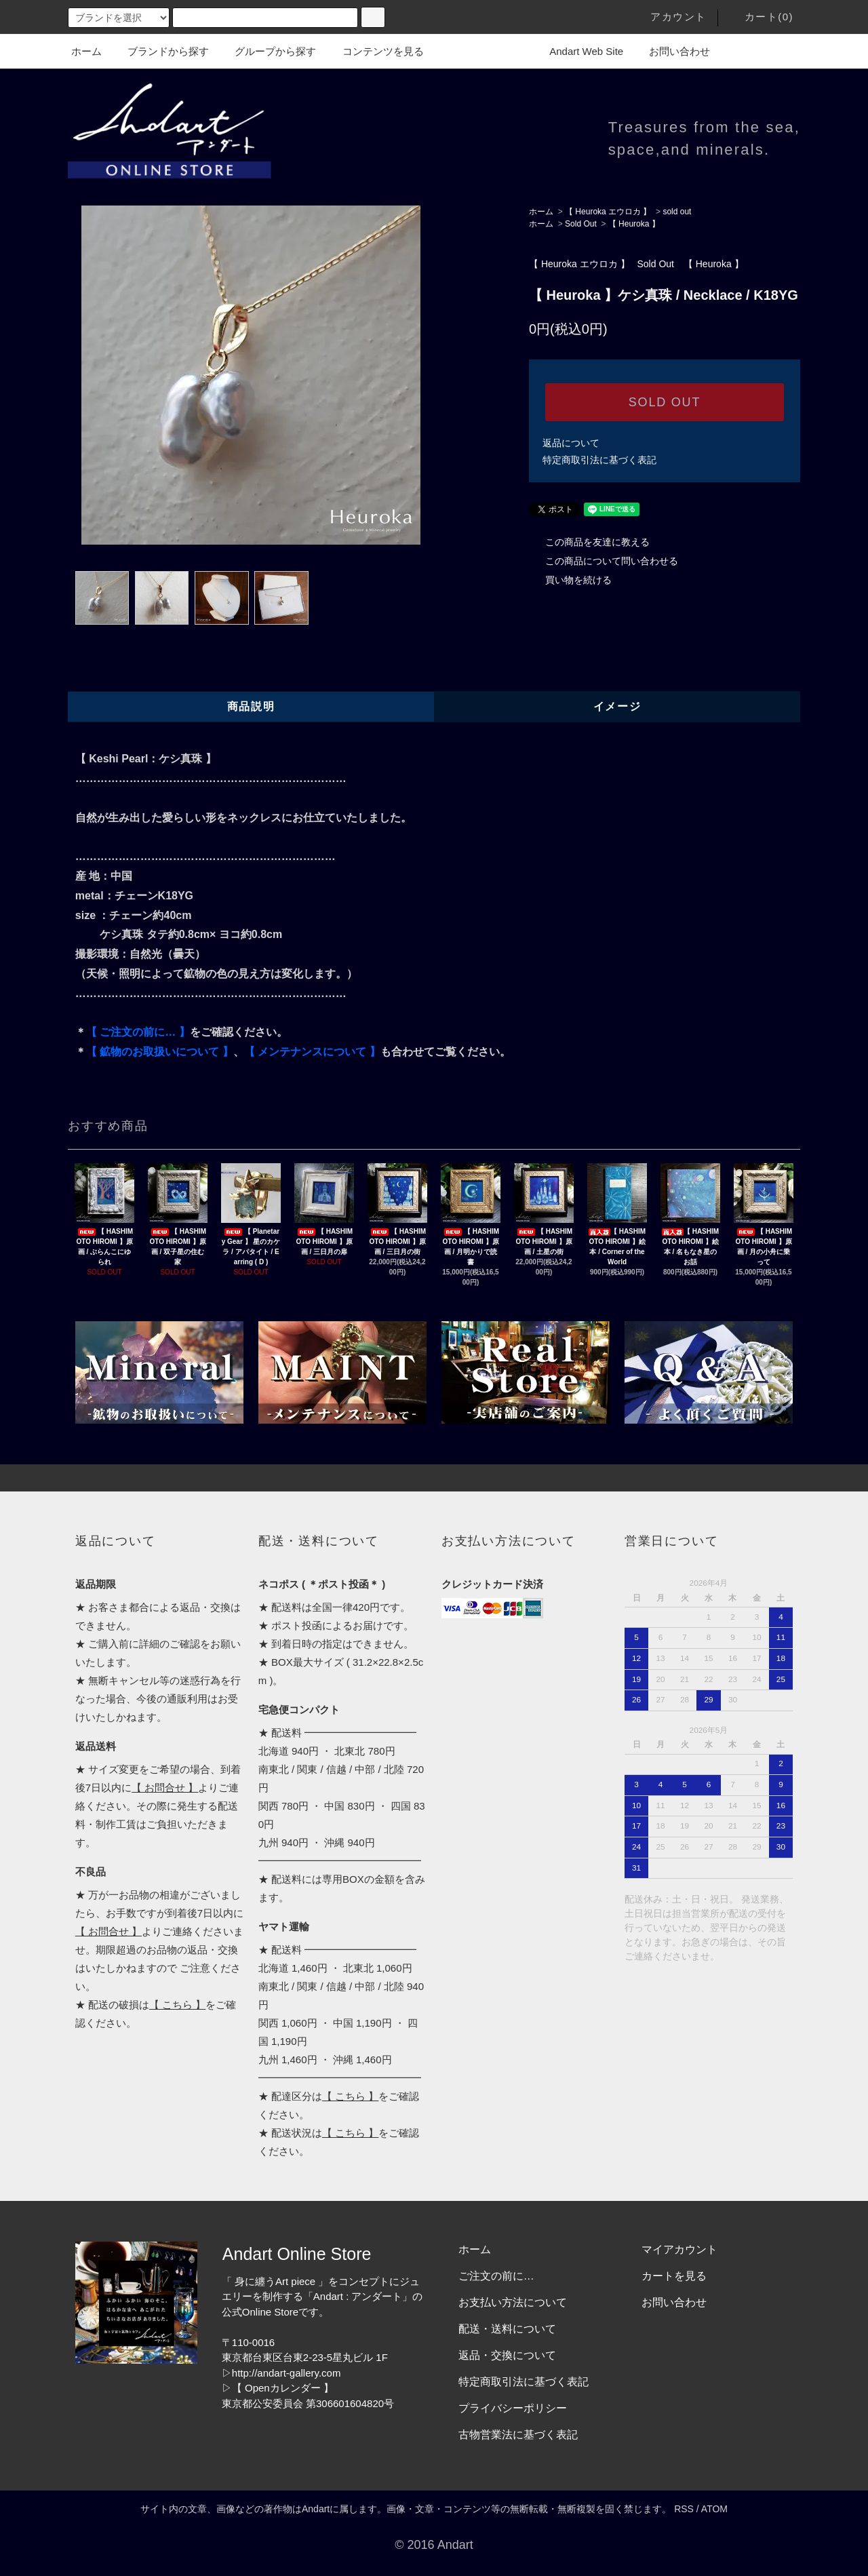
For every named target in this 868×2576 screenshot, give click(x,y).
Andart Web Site (578, 51)
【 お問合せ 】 (165, 1787)
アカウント (670, 16)
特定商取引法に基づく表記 (599, 459)
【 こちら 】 (177, 2004)
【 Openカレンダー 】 (283, 2388)
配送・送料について (507, 2329)
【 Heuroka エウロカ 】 (608, 211)
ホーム (86, 51)
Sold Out (581, 224)
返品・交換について (507, 2355)
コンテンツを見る (375, 51)
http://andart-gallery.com (286, 2373)
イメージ (617, 706)
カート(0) (760, 16)
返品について (570, 442)
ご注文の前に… (496, 2276)
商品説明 (251, 706)
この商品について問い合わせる (603, 560)
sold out (677, 211)
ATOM (714, 2508)
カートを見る (674, 2276)
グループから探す (267, 51)
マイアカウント (679, 2249)
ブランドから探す (160, 51)
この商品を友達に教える (589, 541)
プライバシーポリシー (512, 2408)
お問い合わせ (671, 51)
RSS (684, 2508)
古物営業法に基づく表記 (518, 2434)
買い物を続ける (570, 579)
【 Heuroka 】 (634, 224)
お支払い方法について (512, 2302)
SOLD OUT (665, 402)
